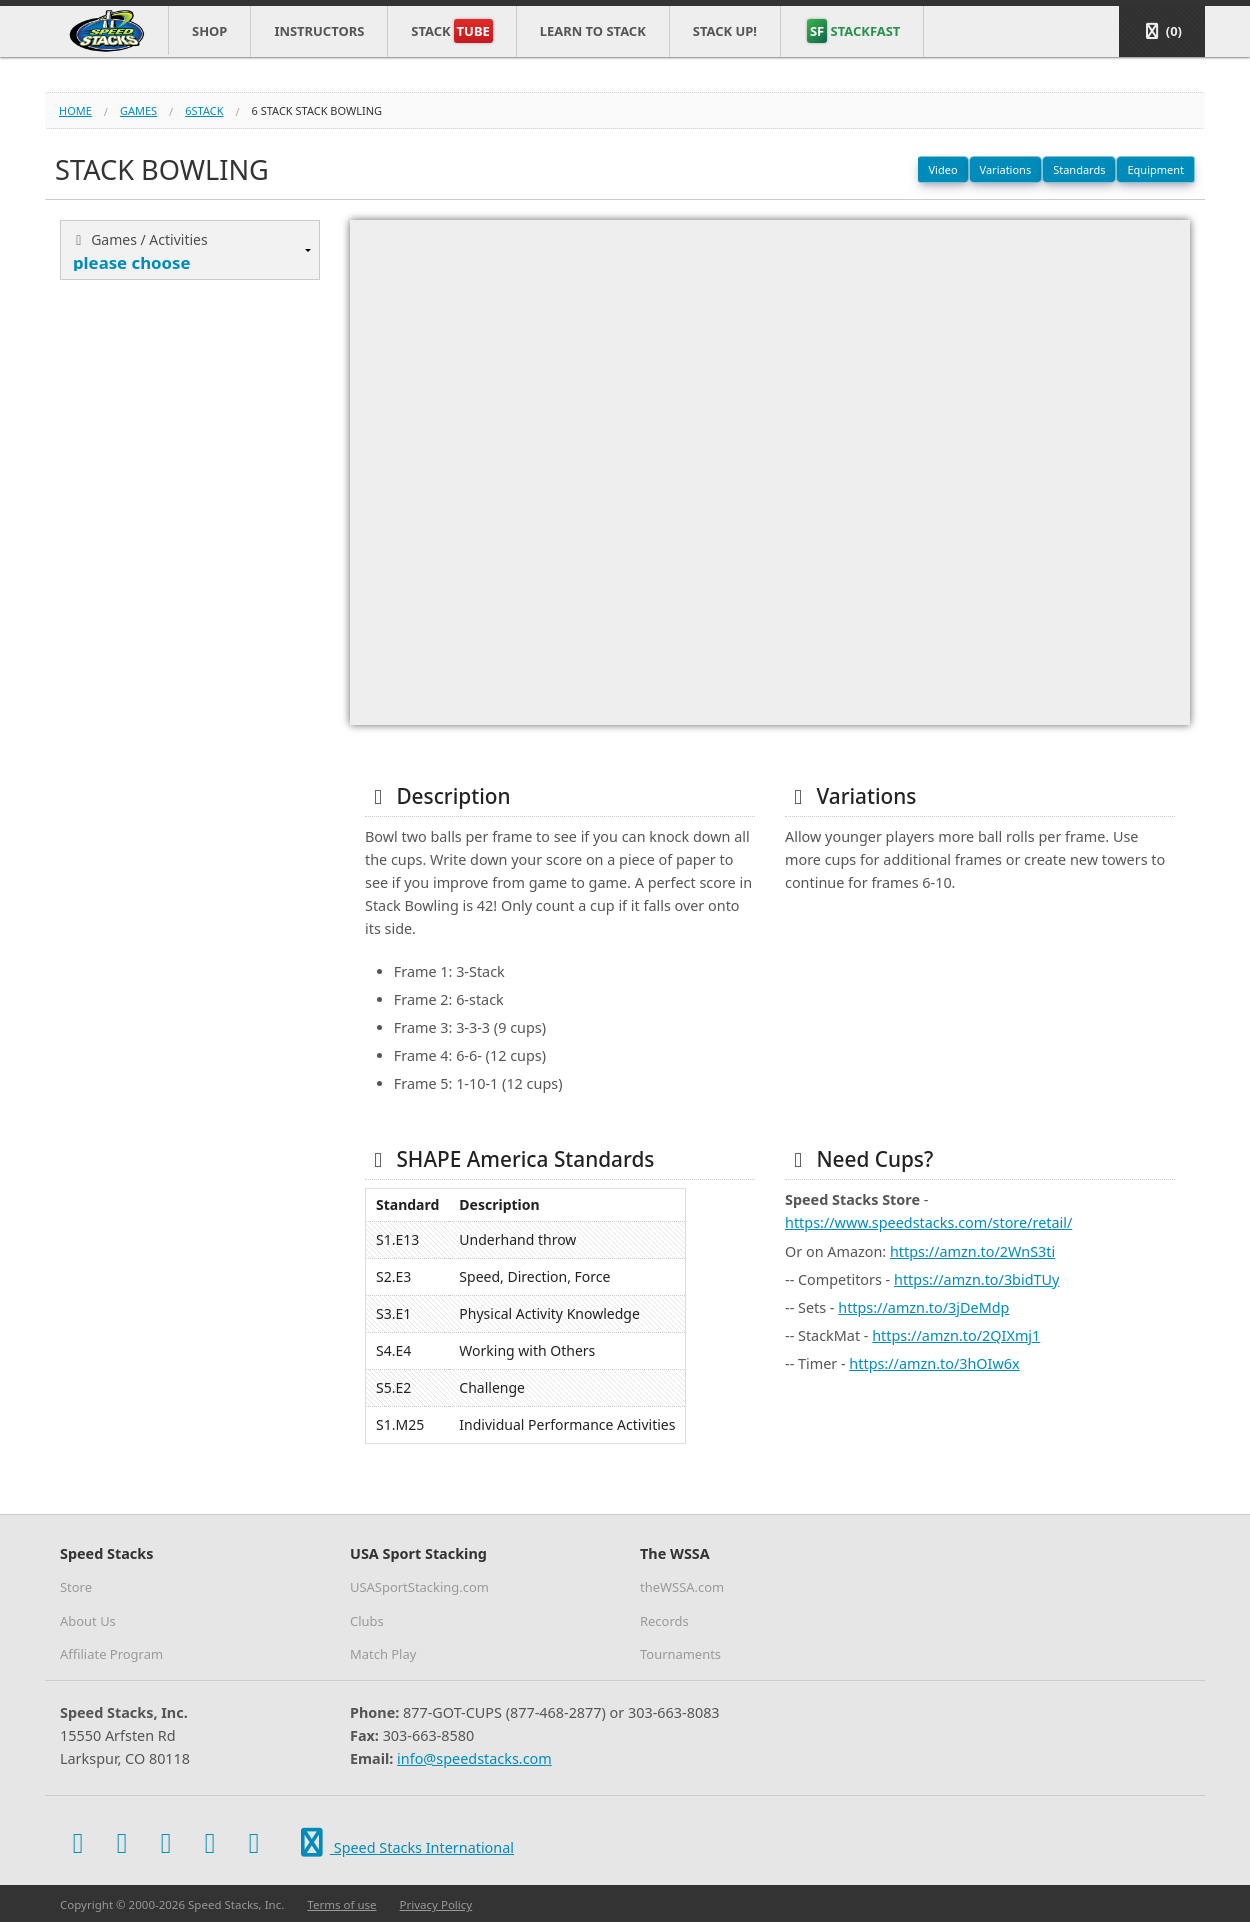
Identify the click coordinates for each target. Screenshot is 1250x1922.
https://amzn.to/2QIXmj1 (956, 1335)
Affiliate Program (111, 1654)
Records (664, 1621)
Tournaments (680, 1654)
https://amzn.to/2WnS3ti (972, 1251)
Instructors (319, 31)
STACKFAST (853, 31)
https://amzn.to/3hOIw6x (934, 1363)
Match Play (383, 1654)
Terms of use (341, 1904)
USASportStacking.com (419, 1587)
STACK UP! (725, 31)
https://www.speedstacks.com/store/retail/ (928, 1222)
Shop (209, 31)
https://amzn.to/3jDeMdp (923, 1307)
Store (76, 1587)
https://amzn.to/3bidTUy (976, 1279)
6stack (204, 110)
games (138, 110)
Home (75, 110)
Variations (1006, 169)
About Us (88, 1621)
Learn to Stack (593, 31)
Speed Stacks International (404, 1843)
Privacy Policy (436, 1904)
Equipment (1155, 169)
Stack (451, 31)
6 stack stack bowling (317, 110)
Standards (1079, 169)
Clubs (367, 1621)
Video (942, 169)
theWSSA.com (682, 1587)
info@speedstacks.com (474, 1758)
